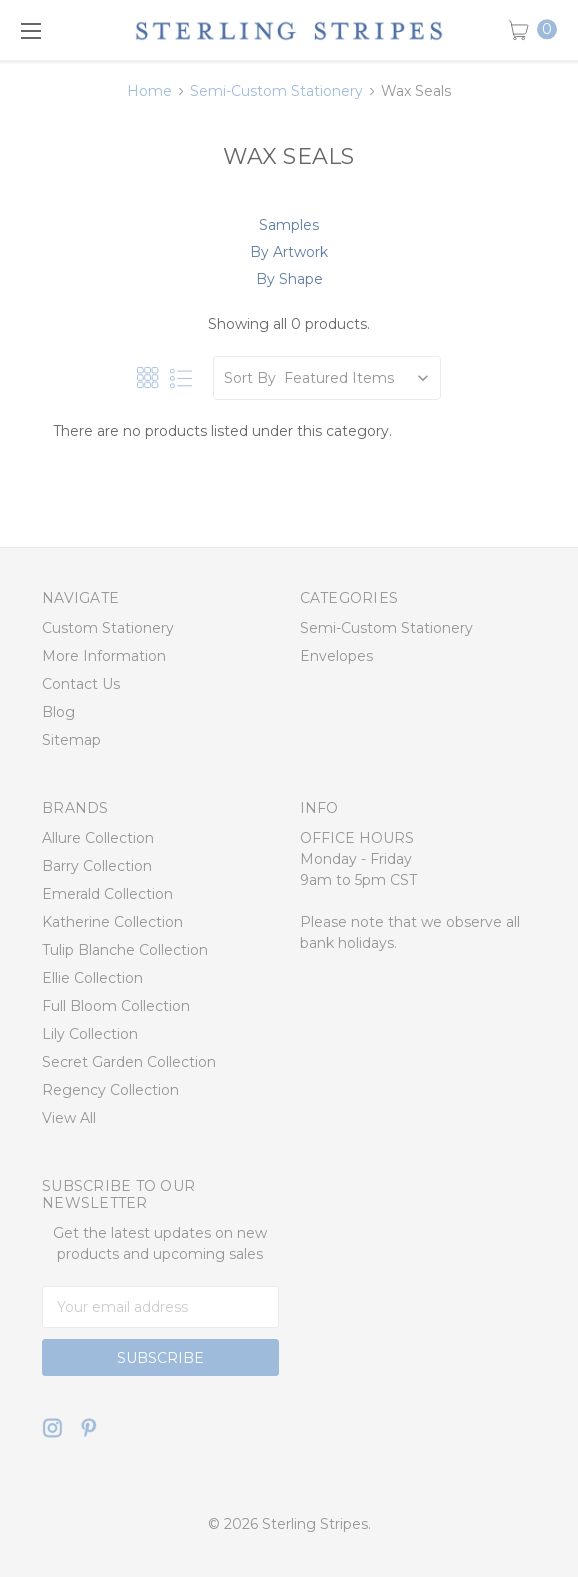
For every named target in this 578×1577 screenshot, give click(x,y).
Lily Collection (90, 1034)
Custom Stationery (108, 628)
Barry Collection (97, 866)
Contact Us (81, 684)
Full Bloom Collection (116, 1006)
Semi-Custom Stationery (386, 628)
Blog (58, 712)
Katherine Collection (112, 922)
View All (69, 1118)
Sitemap (71, 740)
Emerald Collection (107, 894)
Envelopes (336, 656)
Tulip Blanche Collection (125, 950)
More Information (104, 656)
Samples (289, 225)
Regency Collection (110, 1090)
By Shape (289, 279)
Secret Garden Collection (129, 1062)
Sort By (250, 378)
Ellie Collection (92, 978)
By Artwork (289, 252)
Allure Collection (98, 838)
